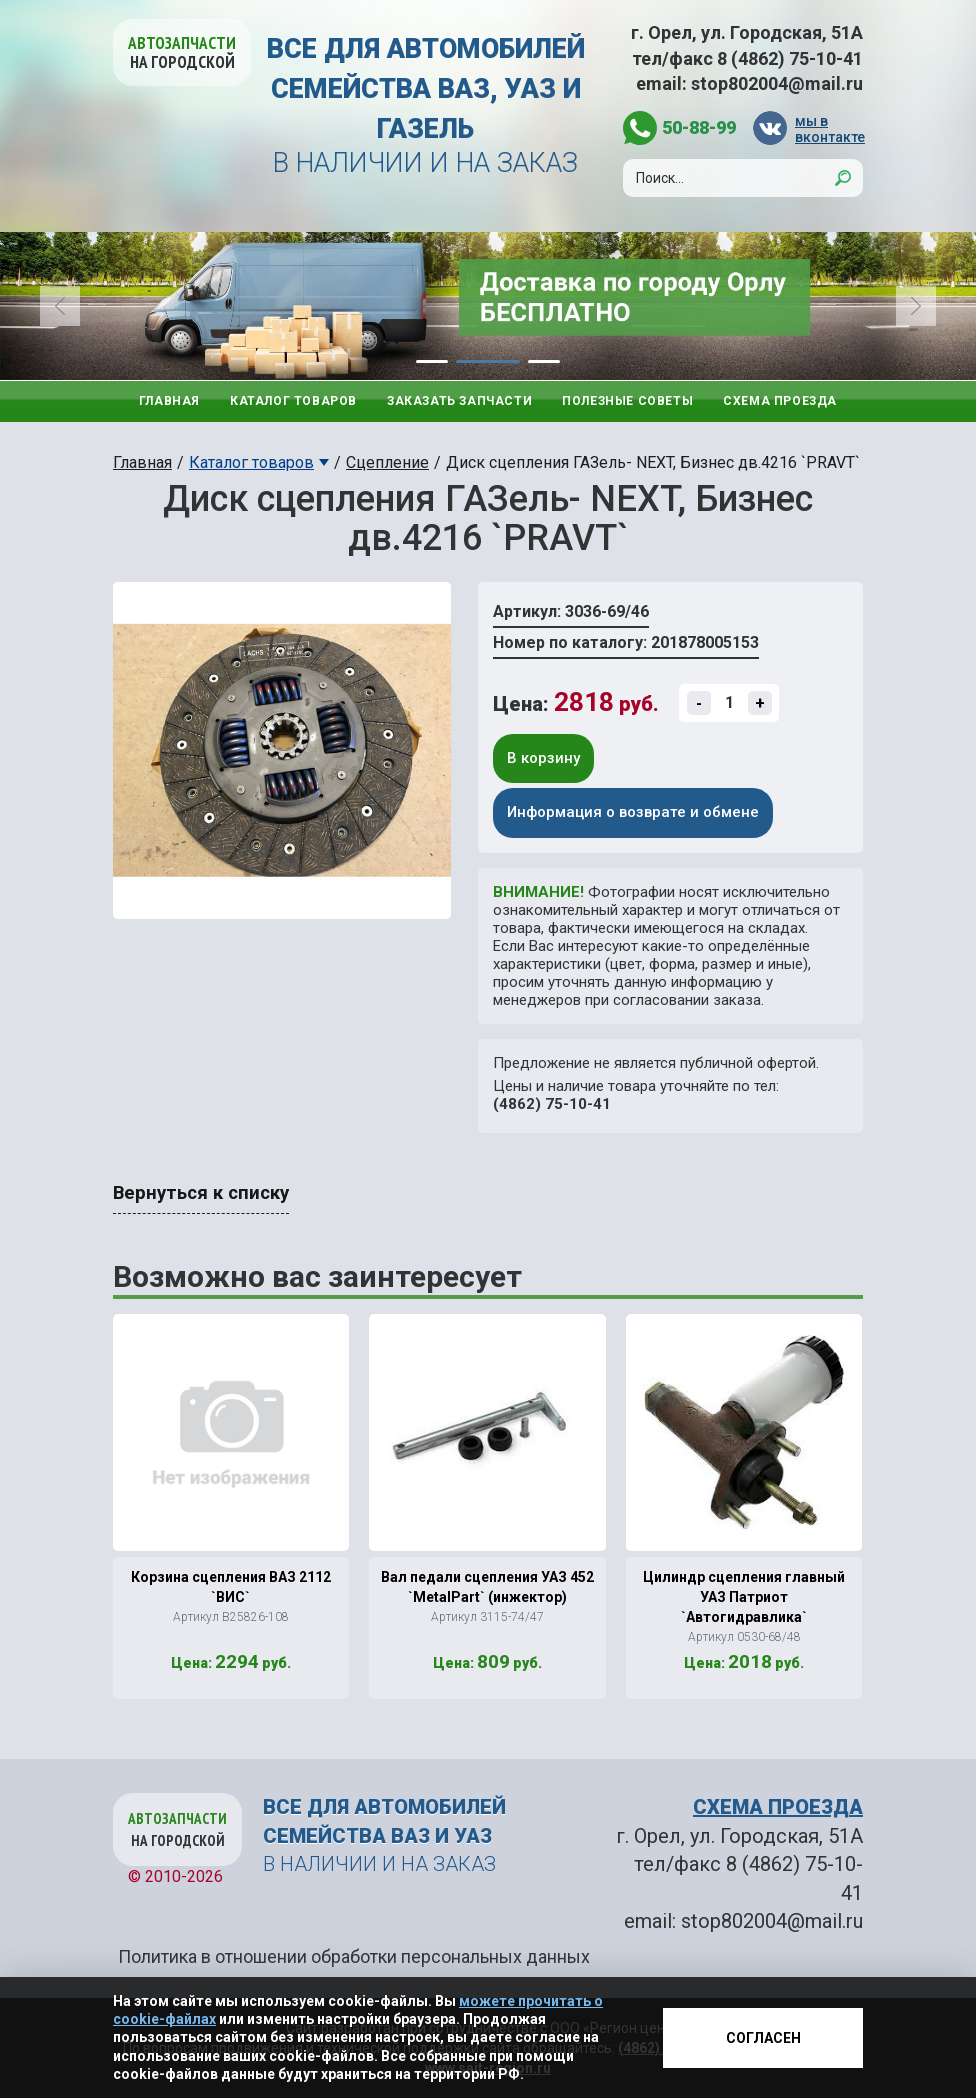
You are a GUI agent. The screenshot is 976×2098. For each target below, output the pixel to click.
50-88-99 (699, 127)
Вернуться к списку (201, 1193)
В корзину (543, 758)
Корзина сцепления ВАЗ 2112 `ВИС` (231, 1587)
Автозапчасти (182, 52)
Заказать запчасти (459, 401)
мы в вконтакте (829, 128)
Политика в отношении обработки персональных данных (354, 1956)
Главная (169, 401)
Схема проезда (780, 401)
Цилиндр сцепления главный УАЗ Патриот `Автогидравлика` (744, 1597)
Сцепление (387, 462)
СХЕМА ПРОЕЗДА (778, 1807)
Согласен (763, 2038)
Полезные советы (627, 401)
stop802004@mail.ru (777, 83)
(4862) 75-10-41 (552, 1104)
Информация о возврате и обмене (633, 812)
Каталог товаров (293, 401)
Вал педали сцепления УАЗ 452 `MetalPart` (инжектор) (487, 1587)
